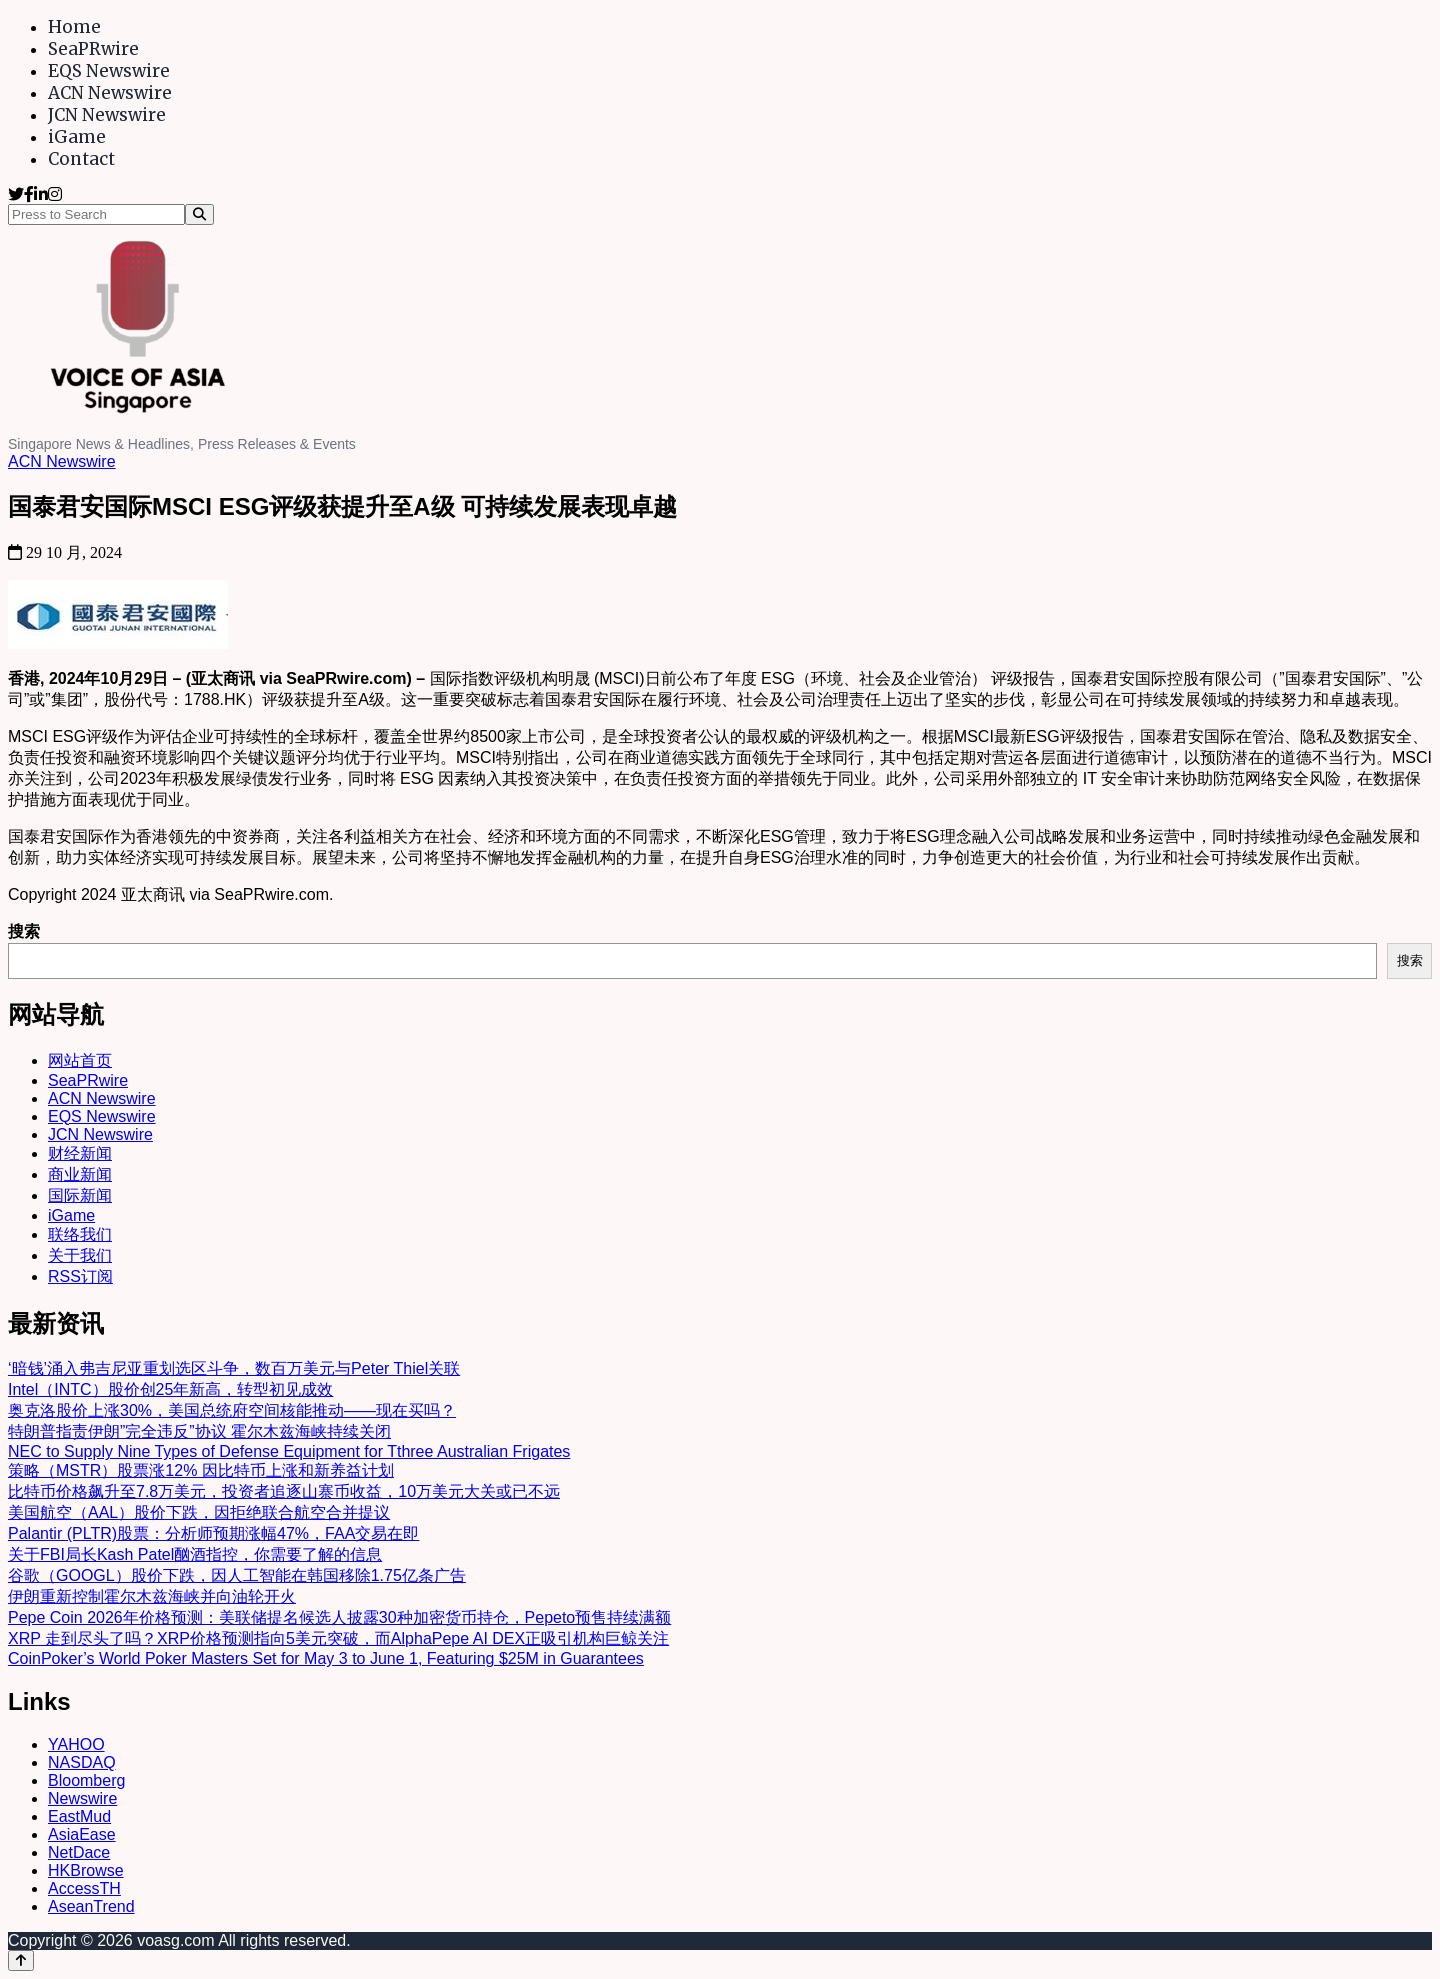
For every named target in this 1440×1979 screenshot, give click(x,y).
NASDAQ (82, 1762)
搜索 (24, 931)
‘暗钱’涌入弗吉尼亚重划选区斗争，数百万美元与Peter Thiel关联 (234, 1368)
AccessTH (84, 1888)
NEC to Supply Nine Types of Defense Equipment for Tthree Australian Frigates (289, 1451)
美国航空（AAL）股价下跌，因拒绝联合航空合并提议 (199, 1512)
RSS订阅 (80, 1276)
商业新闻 (80, 1174)
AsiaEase (82, 1834)
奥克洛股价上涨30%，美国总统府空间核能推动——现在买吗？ (232, 1410)
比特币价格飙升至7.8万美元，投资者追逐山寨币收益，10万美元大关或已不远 (284, 1491)
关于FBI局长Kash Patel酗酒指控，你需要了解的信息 (195, 1554)
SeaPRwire (93, 49)
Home (74, 27)
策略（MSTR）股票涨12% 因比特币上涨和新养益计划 (201, 1470)
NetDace (79, 1852)
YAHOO (76, 1744)
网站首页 (80, 1060)
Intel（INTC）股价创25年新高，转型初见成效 (170, 1389)
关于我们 (80, 1255)
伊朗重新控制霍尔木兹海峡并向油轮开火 (152, 1596)
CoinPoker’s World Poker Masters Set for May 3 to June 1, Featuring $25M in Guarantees (326, 1658)
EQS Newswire (109, 71)
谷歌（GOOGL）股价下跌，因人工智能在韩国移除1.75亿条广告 (237, 1575)
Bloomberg (86, 1780)
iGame (77, 137)
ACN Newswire (110, 93)
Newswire (82, 1798)
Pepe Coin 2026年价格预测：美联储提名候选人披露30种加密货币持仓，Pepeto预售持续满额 (339, 1617)
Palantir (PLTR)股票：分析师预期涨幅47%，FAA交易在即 (213, 1533)
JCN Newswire (107, 115)
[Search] (199, 214)
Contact (81, 159)
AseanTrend (91, 1906)
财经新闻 (80, 1153)
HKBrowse (86, 1870)
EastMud (79, 1816)
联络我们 (80, 1234)
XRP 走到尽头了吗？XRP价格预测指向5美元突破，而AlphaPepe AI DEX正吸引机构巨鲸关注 (338, 1638)
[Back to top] (21, 1960)
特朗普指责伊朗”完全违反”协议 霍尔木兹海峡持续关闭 (199, 1431)
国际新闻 (80, 1195)
